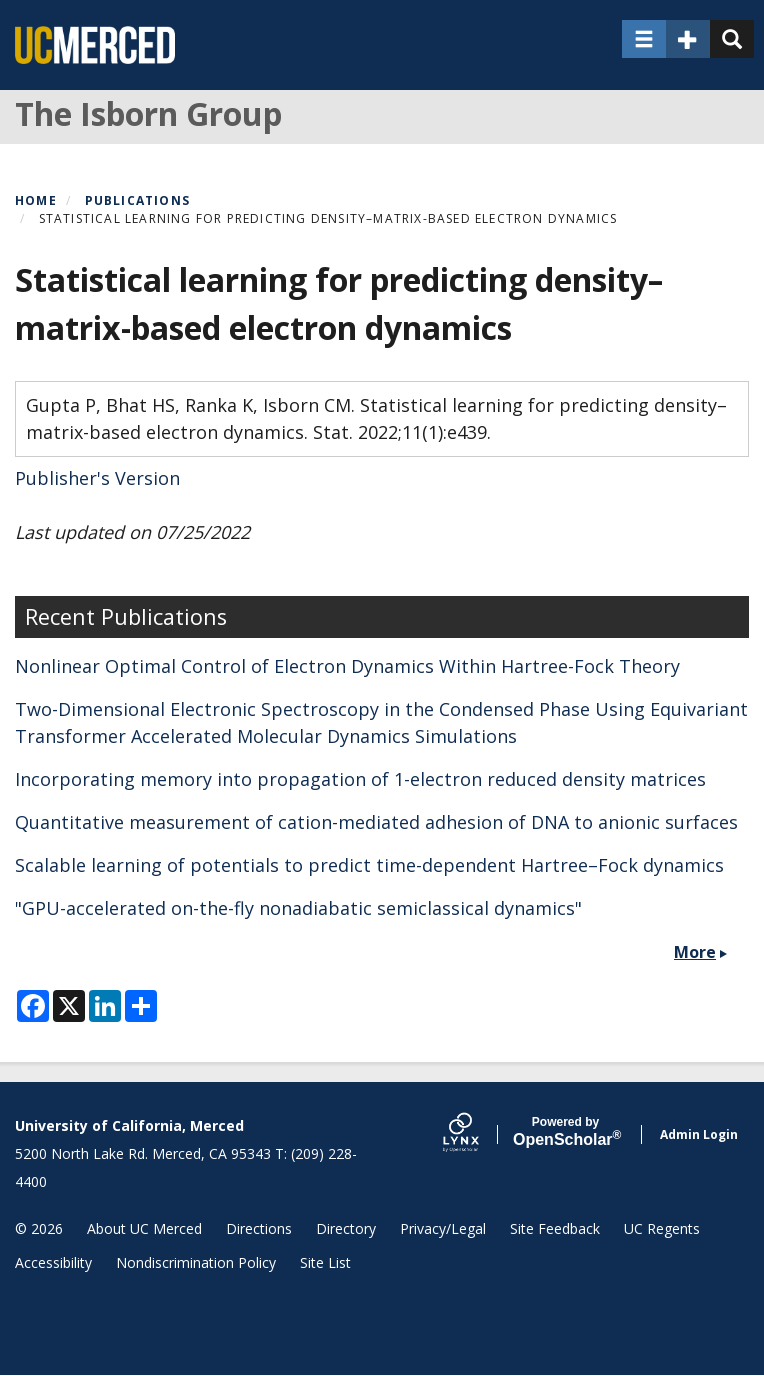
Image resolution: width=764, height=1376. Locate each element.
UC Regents (662, 1228)
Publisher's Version (97, 478)
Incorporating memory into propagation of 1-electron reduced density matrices (360, 779)
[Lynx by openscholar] (478, 1134)
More (695, 952)
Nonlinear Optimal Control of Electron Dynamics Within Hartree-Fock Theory (347, 666)
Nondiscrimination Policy (196, 1262)
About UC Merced (144, 1228)
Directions (259, 1228)
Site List (325, 1262)
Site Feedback (555, 1228)
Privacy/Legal (443, 1228)
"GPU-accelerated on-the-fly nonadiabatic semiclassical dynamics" (298, 908)
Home (36, 200)
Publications (137, 200)
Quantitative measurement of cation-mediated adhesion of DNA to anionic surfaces (376, 822)
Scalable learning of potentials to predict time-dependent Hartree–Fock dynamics (369, 865)
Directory (346, 1228)
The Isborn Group (148, 113)
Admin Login (699, 1134)
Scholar (565, 1132)
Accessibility (53, 1262)
